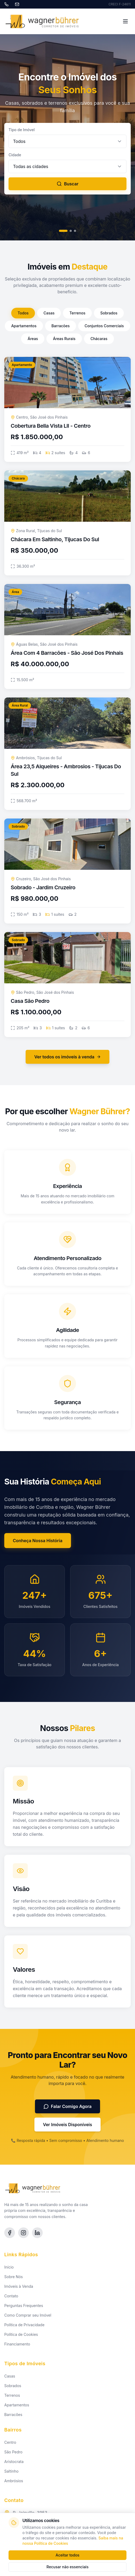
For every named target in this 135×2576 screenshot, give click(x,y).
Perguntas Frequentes (23, 2305)
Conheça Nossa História (37, 1540)
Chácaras (99, 338)
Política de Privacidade (24, 2324)
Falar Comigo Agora (67, 2106)
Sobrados (108, 313)
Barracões (60, 326)
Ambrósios (13, 2480)
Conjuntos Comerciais (104, 326)
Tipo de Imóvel (22, 129)
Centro (10, 2442)
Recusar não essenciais (67, 2567)
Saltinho (11, 2471)
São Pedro (13, 2452)
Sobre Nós (13, 2276)
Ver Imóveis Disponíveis (67, 2124)
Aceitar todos (67, 2555)
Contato (11, 2296)
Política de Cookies (21, 2334)
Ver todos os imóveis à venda (67, 1056)
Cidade (15, 155)
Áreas (32, 338)
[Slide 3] (75, 231)
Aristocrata (13, 2461)
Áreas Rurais (64, 338)
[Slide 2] (71, 231)
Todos (23, 313)
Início (9, 2267)
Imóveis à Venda (18, 2286)
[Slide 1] (63, 231)
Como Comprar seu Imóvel (27, 2315)
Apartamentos (24, 326)
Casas (48, 313)
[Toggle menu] (125, 21)
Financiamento (17, 2344)
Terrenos (77, 313)
